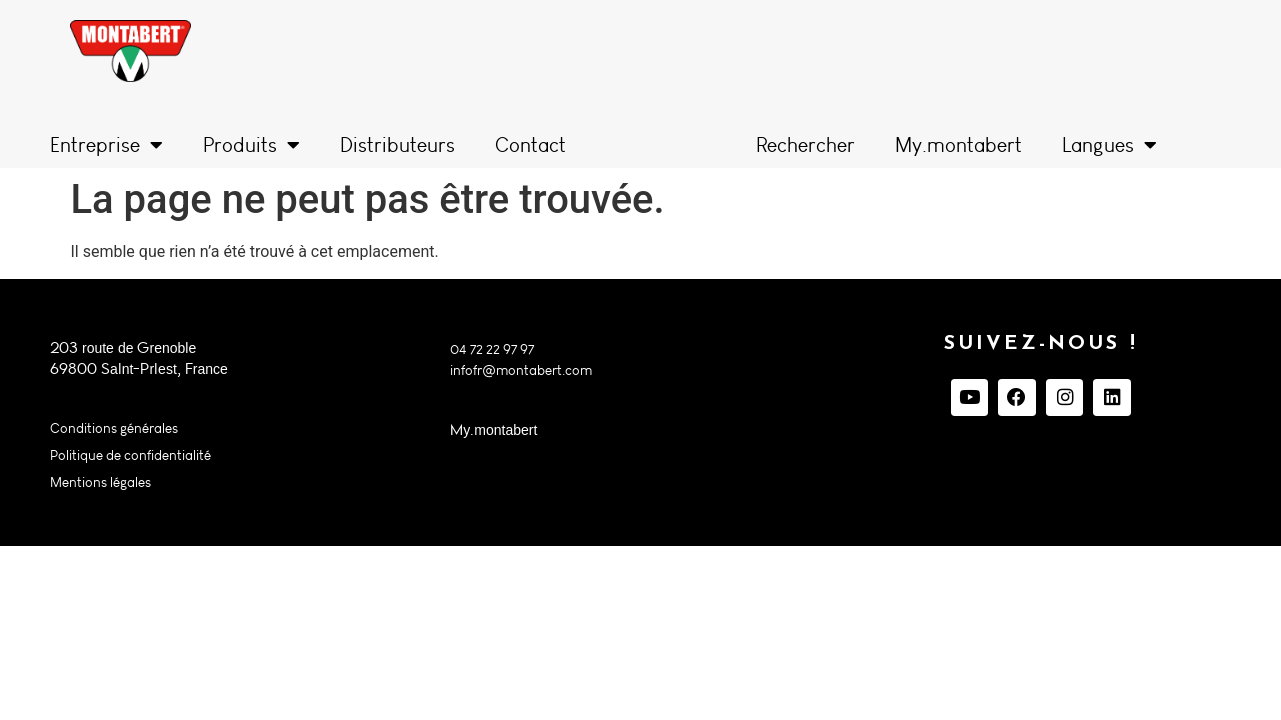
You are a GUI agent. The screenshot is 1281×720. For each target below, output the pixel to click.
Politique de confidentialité (130, 455)
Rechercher (805, 145)
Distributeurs (397, 145)
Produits (251, 145)
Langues (1109, 145)
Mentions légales (100, 482)
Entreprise (106, 145)
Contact (530, 145)
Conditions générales (114, 428)
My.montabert (958, 145)
